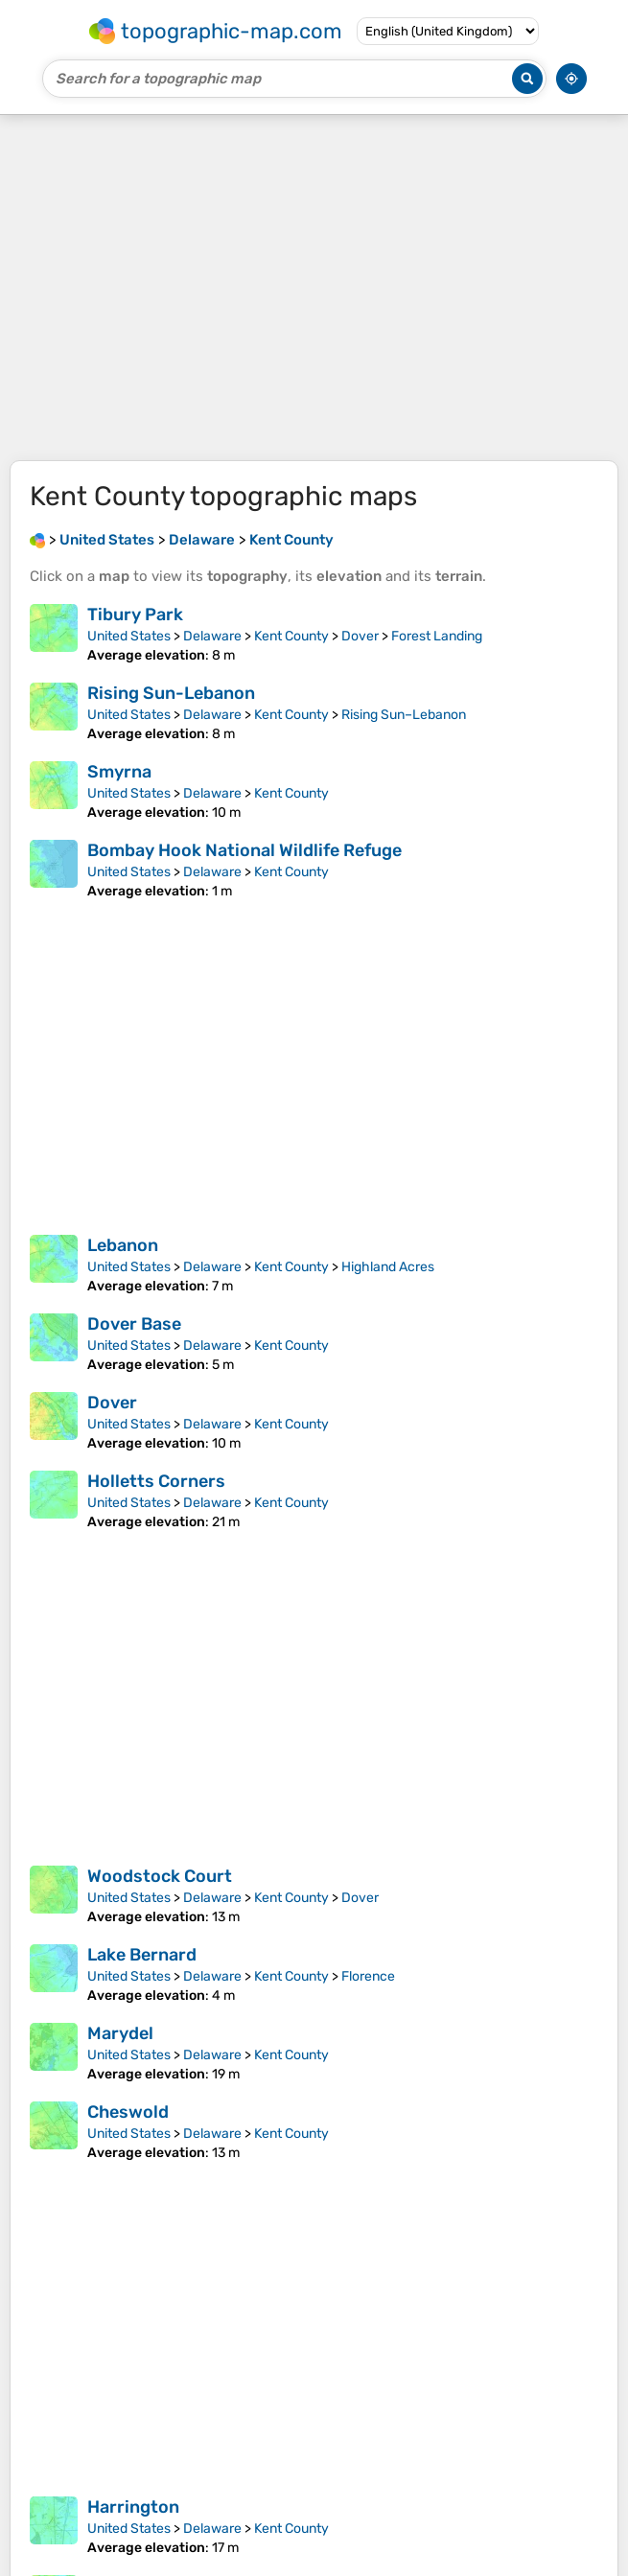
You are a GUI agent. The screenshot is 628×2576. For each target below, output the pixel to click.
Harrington (133, 2507)
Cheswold (128, 2112)
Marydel (120, 2033)
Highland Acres (387, 1267)
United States (129, 636)
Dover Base (134, 1323)
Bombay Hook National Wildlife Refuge (244, 850)
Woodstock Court (159, 1876)
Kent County (291, 636)
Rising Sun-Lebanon (171, 693)
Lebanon (122, 1245)
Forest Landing (436, 636)
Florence (368, 1976)
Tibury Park (135, 614)
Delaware (212, 636)
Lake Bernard (142, 1954)
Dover (360, 636)
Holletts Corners (156, 1481)
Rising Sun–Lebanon (403, 715)
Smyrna (119, 771)
